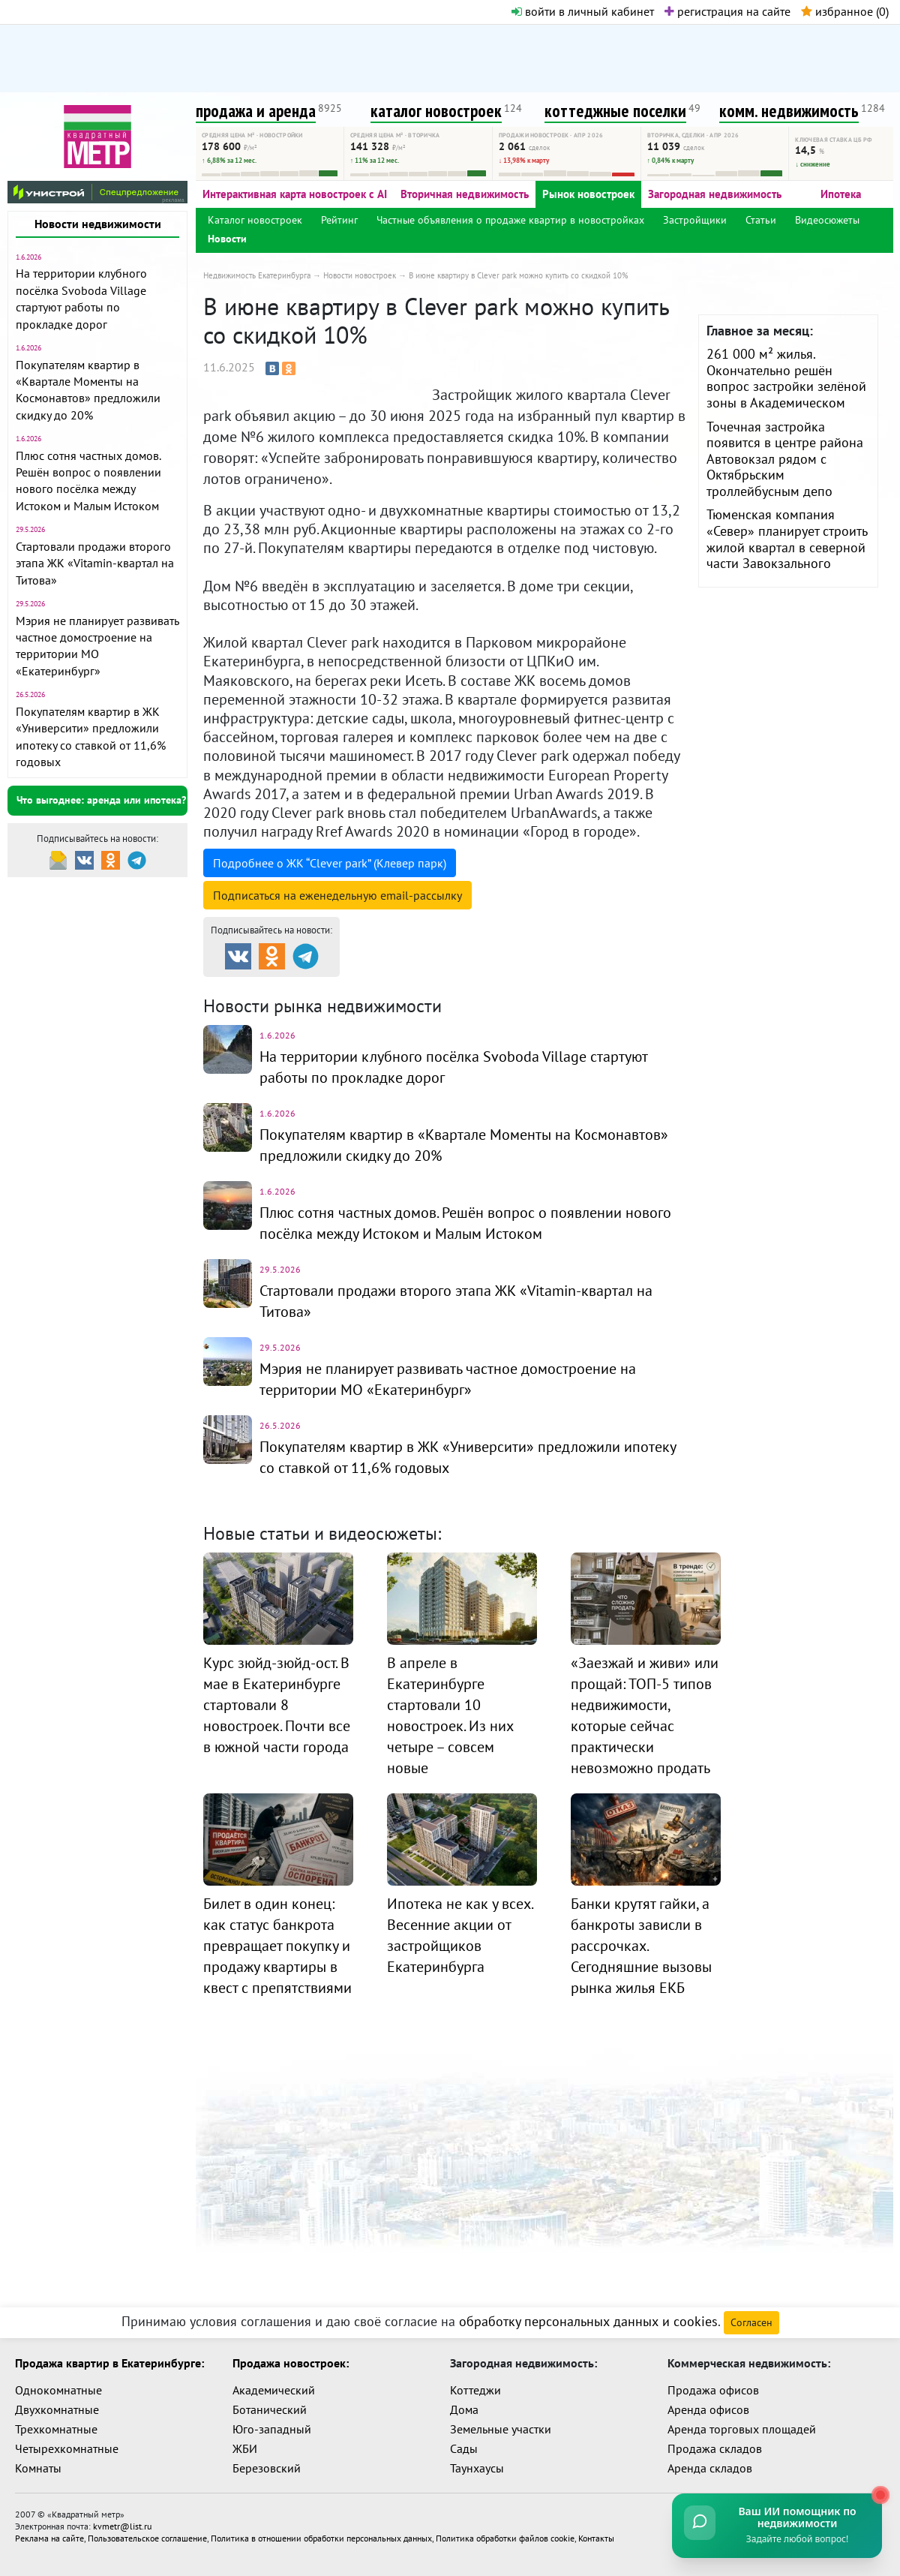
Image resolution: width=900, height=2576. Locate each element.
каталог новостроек (436, 111)
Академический (273, 2389)
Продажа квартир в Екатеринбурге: (109, 2362)
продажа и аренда (256, 111)
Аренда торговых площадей (742, 2428)
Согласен (751, 2322)
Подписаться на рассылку (337, 895)
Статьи (761, 220)
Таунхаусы (477, 2467)
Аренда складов (710, 2467)
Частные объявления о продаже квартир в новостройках (510, 220)
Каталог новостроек (255, 220)
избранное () (845, 11)
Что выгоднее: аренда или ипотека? (101, 800)
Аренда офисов (708, 2409)
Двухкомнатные (57, 2409)
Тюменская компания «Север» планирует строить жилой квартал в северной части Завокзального (786, 539)
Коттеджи (475, 2389)
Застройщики (695, 220)
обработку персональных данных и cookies (588, 2321)
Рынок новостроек (588, 194)
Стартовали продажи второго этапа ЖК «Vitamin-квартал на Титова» (95, 563)
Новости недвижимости (97, 223)
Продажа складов (715, 2448)
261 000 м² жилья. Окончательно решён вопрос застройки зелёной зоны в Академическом (786, 378)
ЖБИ (244, 2448)
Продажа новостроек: (290, 2362)
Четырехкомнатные (66, 2448)
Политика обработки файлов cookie (505, 2538)
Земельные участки (500, 2428)
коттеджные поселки (615, 111)
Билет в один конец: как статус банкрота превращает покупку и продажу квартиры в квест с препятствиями (277, 1945)
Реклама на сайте (49, 2538)
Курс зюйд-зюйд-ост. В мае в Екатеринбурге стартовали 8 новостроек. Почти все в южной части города (276, 1705)
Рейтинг (339, 220)
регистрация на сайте (727, 11)
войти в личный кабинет (583, 11)
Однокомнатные (58, 2389)
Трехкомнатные (56, 2428)
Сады (464, 2448)
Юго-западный (271, 2428)
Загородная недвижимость (715, 194)
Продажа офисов (713, 2389)
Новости (227, 238)
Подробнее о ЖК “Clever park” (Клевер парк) (329, 862)
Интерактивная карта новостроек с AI (294, 194)
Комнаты (38, 2467)
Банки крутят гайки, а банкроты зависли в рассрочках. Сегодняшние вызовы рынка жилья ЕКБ (641, 1945)
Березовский (266, 2467)
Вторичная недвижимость (464, 194)
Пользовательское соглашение (147, 2538)
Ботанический (269, 2409)
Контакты (596, 2538)
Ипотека (840, 194)
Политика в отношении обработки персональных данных (321, 2538)
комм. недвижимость (789, 111)
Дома (464, 2409)
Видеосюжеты (827, 220)
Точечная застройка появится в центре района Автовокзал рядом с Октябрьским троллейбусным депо (784, 459)
